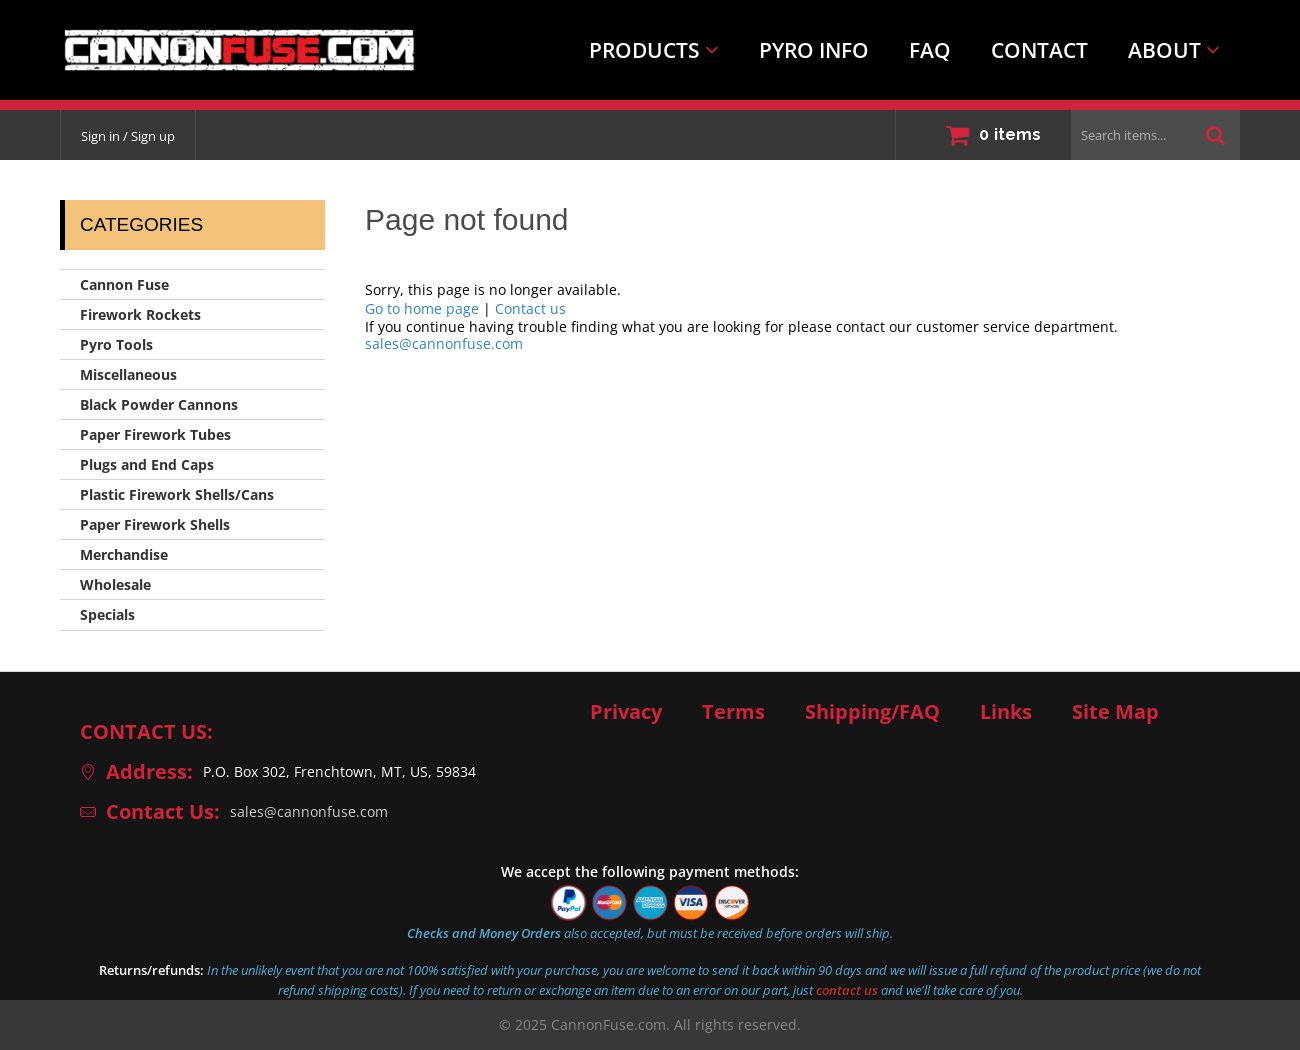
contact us (847, 990)
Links (1006, 712)
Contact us (530, 308)
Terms (733, 712)
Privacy (626, 712)
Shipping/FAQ (872, 712)
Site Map (1115, 712)
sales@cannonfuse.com (444, 343)
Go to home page (422, 308)
